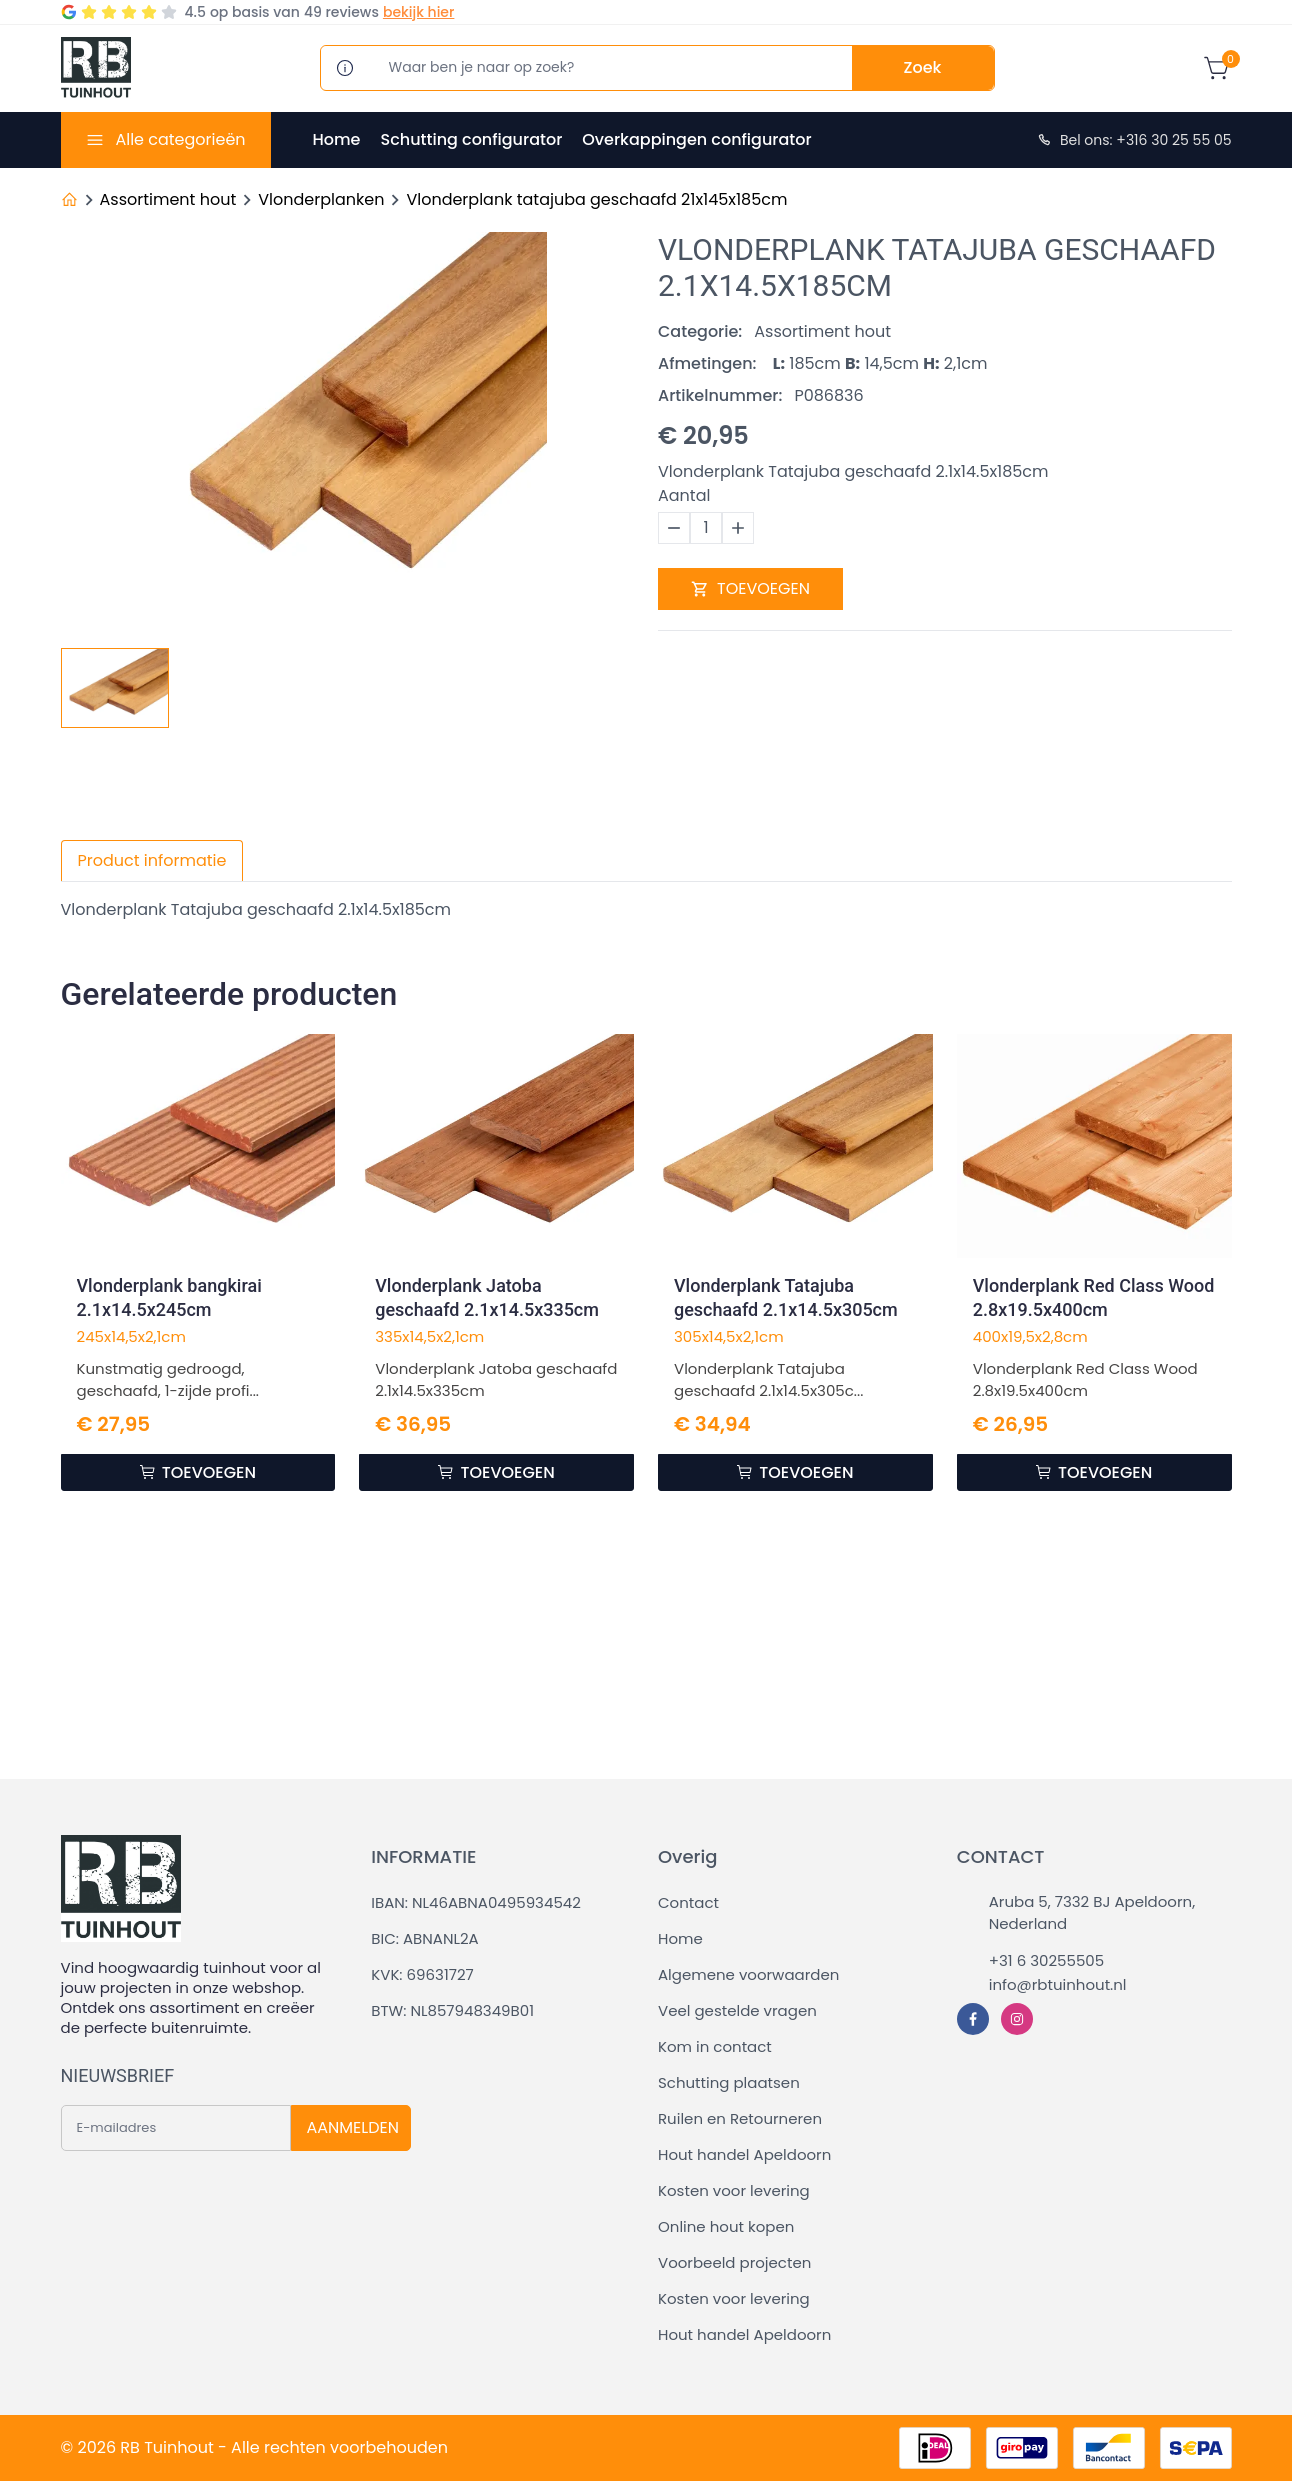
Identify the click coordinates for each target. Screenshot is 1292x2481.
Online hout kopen (726, 2226)
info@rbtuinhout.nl (1058, 1984)
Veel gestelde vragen (737, 2010)
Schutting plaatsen (729, 2082)
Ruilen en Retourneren (740, 2118)
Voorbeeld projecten (734, 2262)
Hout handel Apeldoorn (744, 2154)
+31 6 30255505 (1046, 1960)
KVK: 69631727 (422, 1974)
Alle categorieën (180, 139)
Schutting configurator (471, 139)
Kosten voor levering (734, 2190)
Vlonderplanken (321, 199)
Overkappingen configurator (696, 139)
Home (337, 139)
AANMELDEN (353, 2127)
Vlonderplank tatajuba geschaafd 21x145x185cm (596, 199)
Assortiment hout (168, 199)
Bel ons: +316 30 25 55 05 (1134, 140)
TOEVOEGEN (750, 588)
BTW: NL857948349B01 (452, 2010)
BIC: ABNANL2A (424, 1938)
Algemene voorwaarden (748, 1974)
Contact (688, 1902)
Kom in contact (715, 2046)
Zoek (923, 67)
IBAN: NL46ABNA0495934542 (476, 1902)
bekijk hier (418, 12)
